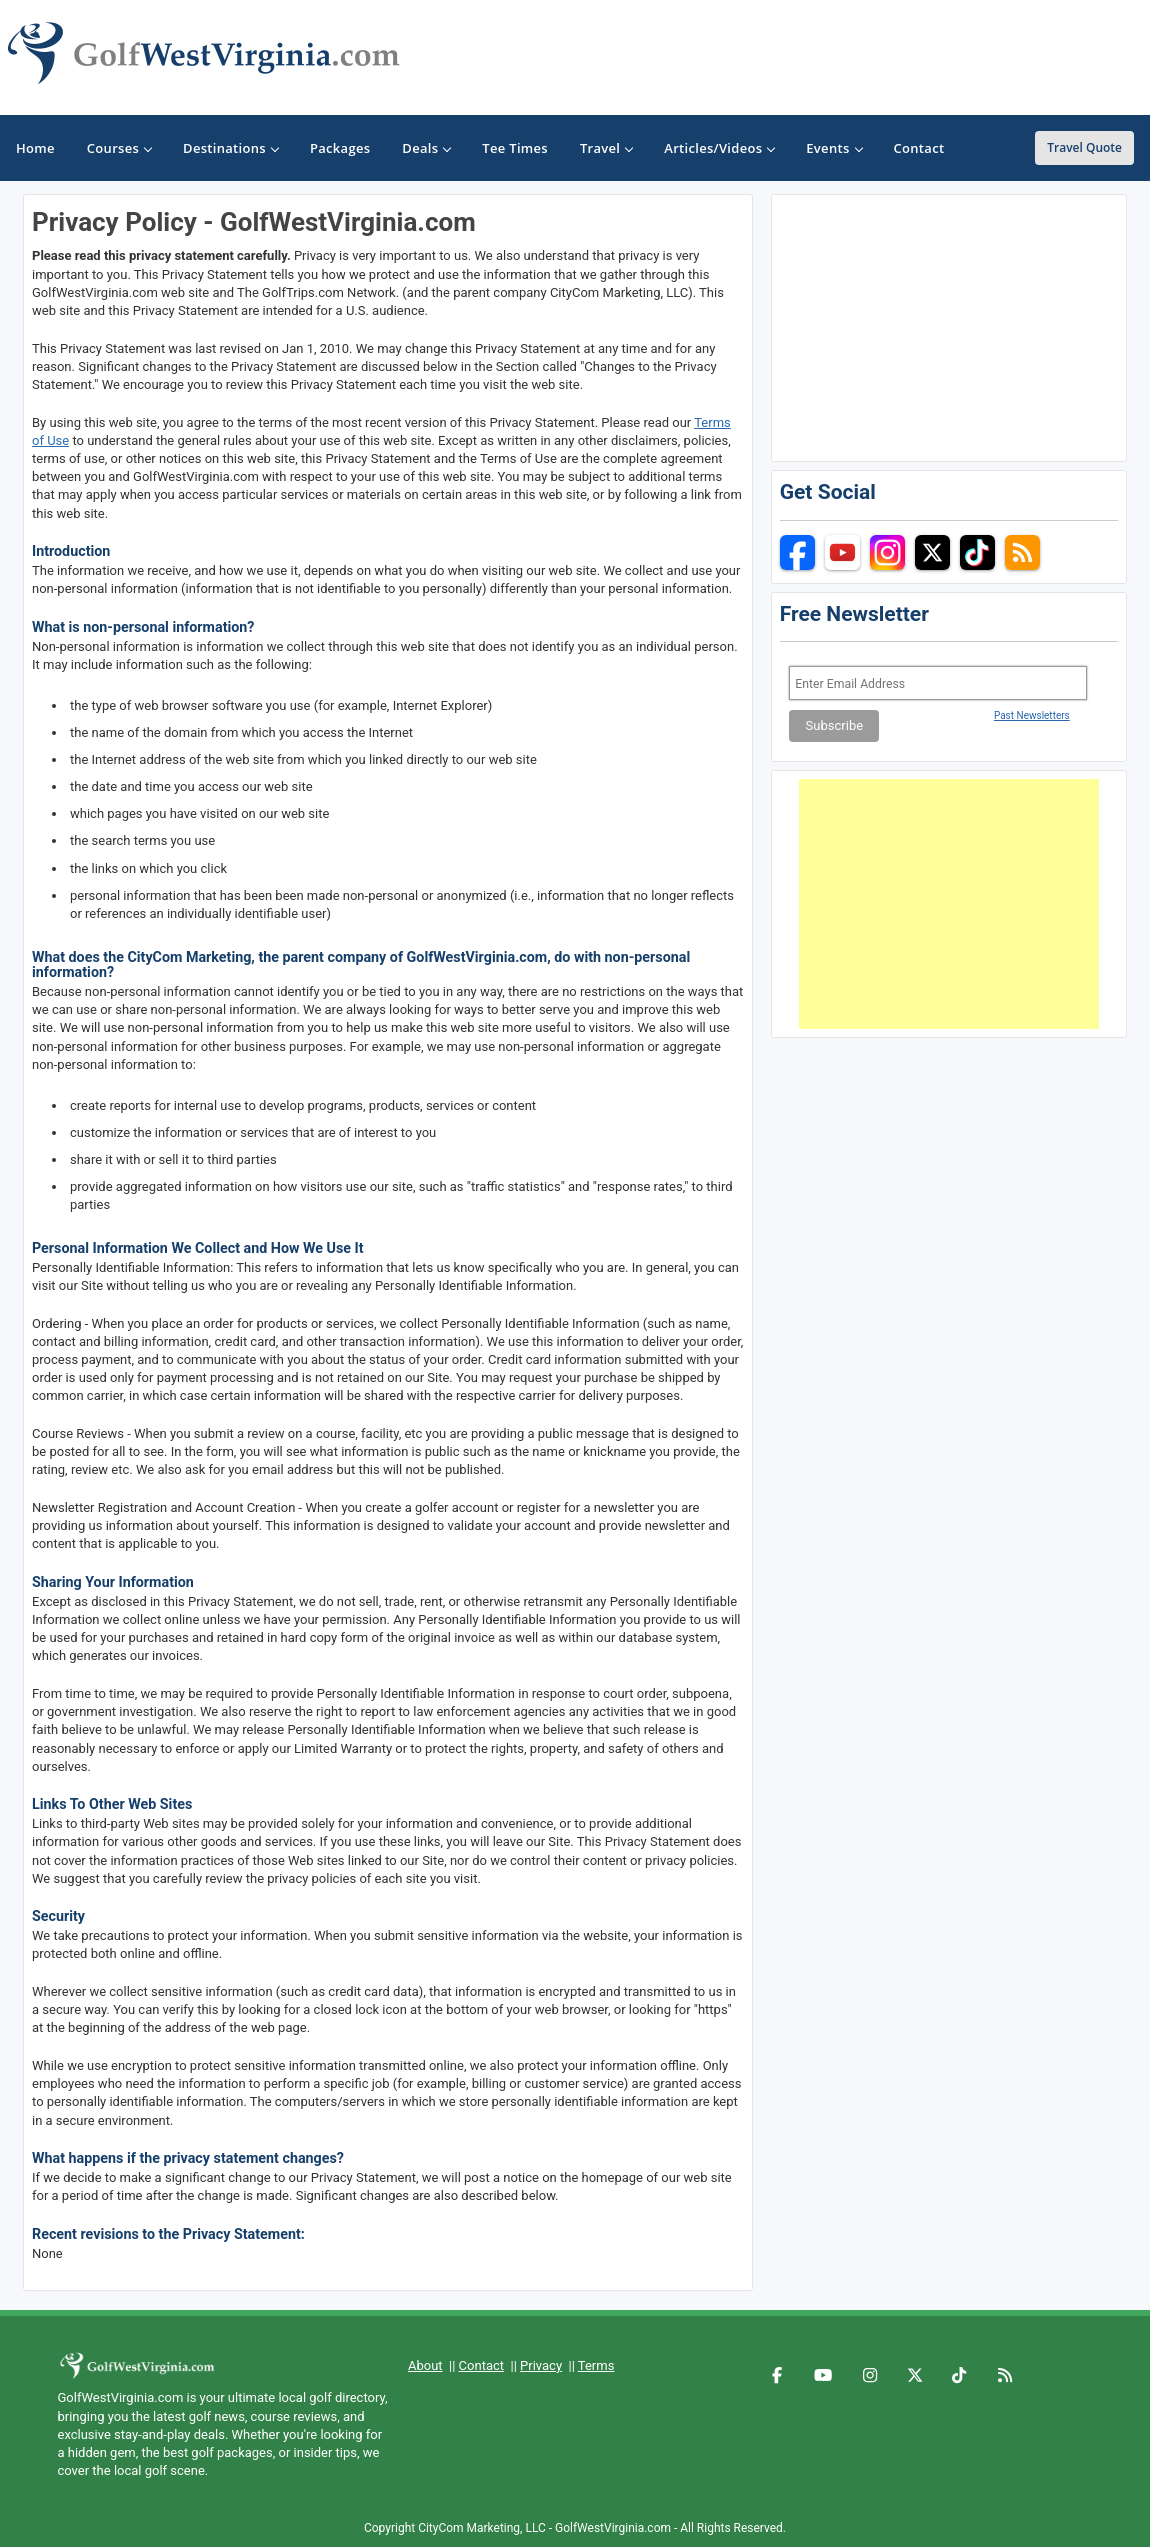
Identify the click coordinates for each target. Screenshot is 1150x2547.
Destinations (230, 148)
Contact (481, 2365)
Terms (596, 2365)
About (425, 2365)
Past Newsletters (1032, 715)
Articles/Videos (719, 148)
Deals (426, 148)
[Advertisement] (949, 904)
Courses (119, 148)
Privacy (541, 2365)
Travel (606, 148)
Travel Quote (1084, 147)
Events (833, 148)
